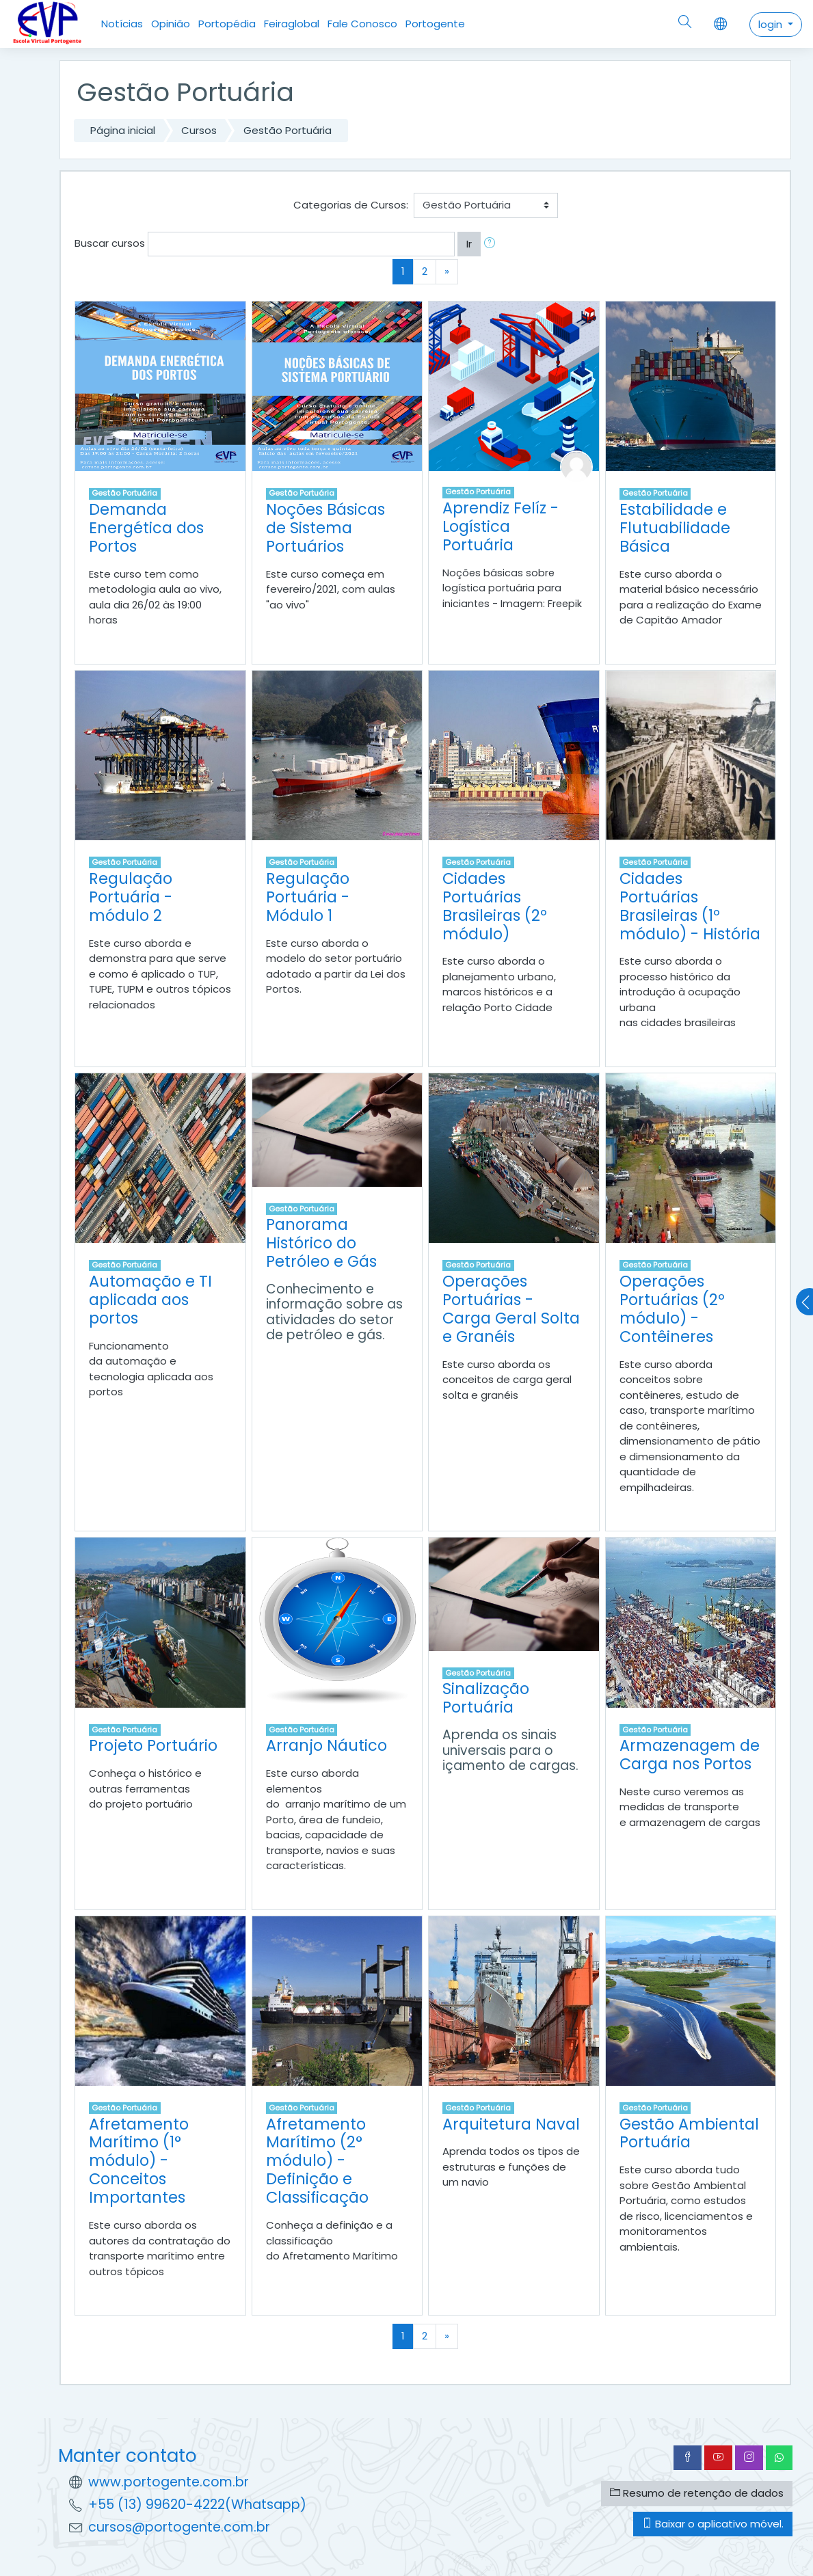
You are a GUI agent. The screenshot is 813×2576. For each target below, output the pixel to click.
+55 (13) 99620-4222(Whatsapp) (197, 2504)
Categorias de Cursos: (350, 205)
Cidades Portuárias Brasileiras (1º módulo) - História (689, 906)
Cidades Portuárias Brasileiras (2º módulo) (494, 906)
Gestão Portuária (287, 130)
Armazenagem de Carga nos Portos (689, 1754)
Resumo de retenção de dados (697, 2493)
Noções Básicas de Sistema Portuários (325, 527)
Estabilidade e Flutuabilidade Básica (674, 527)
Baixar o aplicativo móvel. (713, 2524)
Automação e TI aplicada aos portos (150, 1299)
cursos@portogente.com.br (179, 2527)
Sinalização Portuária (485, 1698)
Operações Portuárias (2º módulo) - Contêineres (672, 1308)
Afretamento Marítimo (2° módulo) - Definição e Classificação (317, 2161)
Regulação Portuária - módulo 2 (130, 897)
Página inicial (122, 130)
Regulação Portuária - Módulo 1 (307, 897)
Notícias (122, 23)
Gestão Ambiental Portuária (689, 2133)
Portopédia (227, 23)
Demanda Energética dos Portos (146, 527)
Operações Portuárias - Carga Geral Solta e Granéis (511, 1308)
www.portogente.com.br (168, 2482)
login (771, 24)
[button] (492, 244)
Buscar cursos (110, 243)
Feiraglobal (291, 23)
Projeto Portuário (153, 1745)
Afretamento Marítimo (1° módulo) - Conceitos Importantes (139, 2161)
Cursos (199, 130)
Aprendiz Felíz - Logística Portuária (500, 526)
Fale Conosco (362, 23)
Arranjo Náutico (326, 1745)
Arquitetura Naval (511, 2124)
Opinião (170, 23)
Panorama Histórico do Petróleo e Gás (321, 1242)
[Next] (447, 271)
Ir (469, 244)
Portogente (435, 23)
